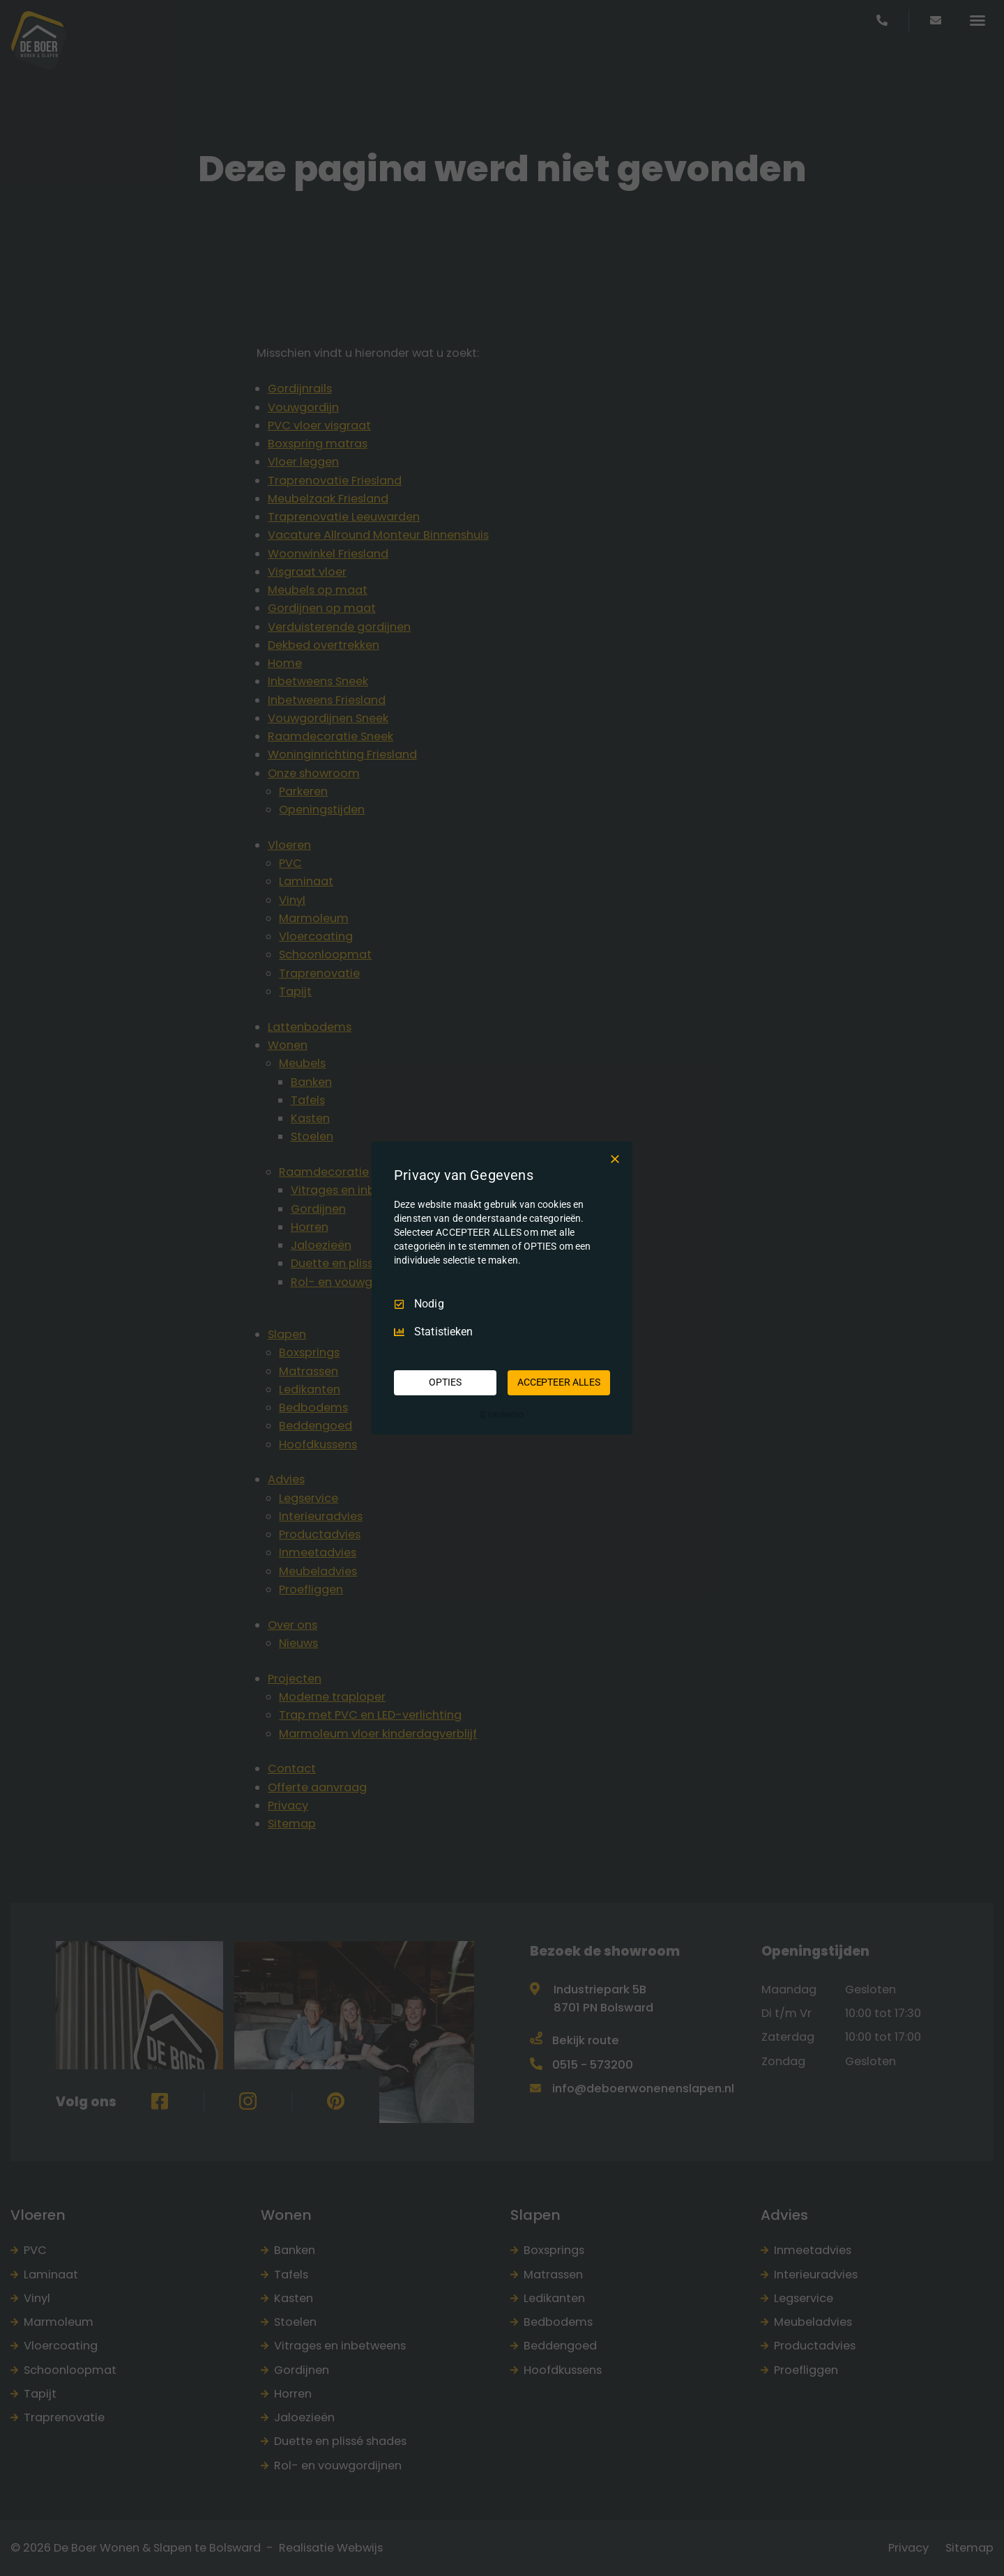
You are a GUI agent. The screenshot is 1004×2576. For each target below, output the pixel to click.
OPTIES (445, 1382)
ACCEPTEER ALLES (558, 1382)
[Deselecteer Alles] (615, 1159)
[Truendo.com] (502, 1414)
